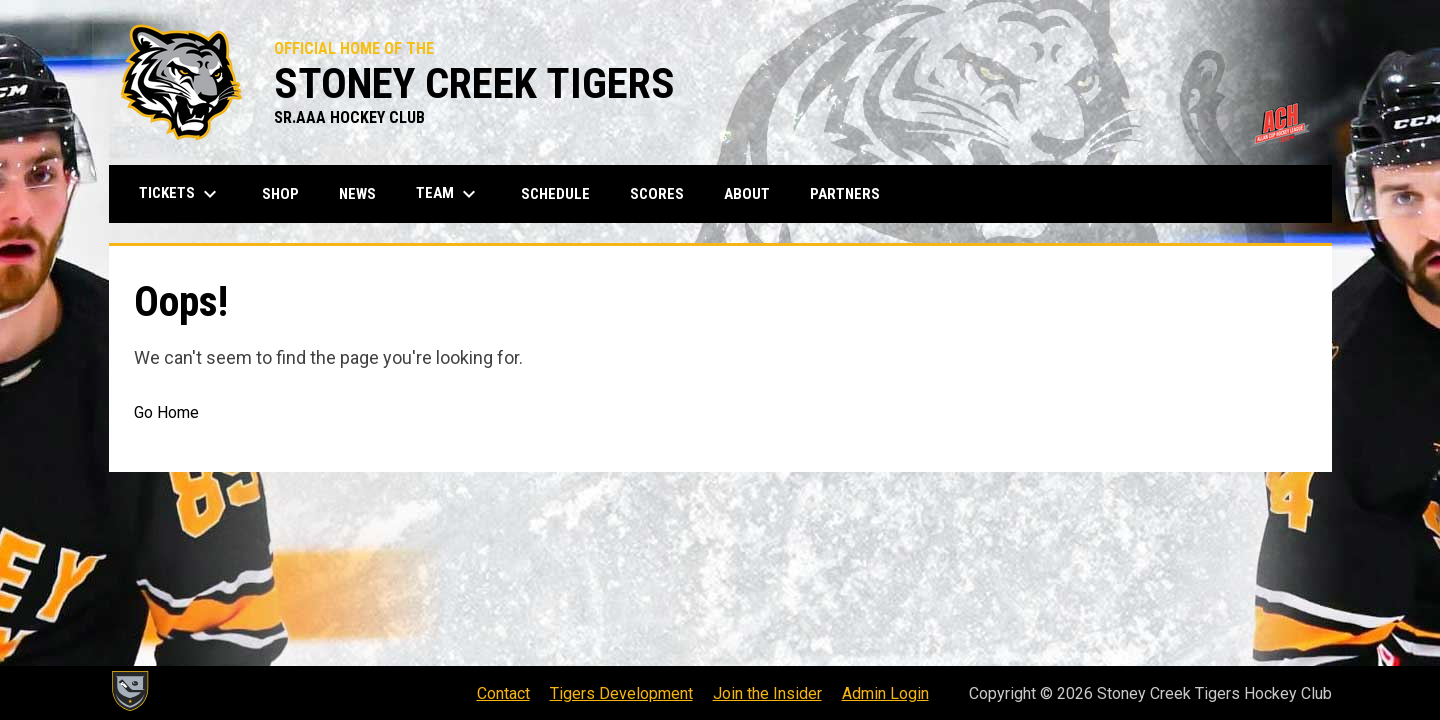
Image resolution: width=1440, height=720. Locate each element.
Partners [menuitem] (845, 194)
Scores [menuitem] (657, 194)
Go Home (166, 412)
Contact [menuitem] (503, 693)
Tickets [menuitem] (180, 194)
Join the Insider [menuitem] (767, 693)
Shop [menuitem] (288, 193)
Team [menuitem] (448, 194)
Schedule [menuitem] (555, 194)
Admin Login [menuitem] (885, 693)
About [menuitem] (747, 194)
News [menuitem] (357, 194)
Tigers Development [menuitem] (621, 693)
